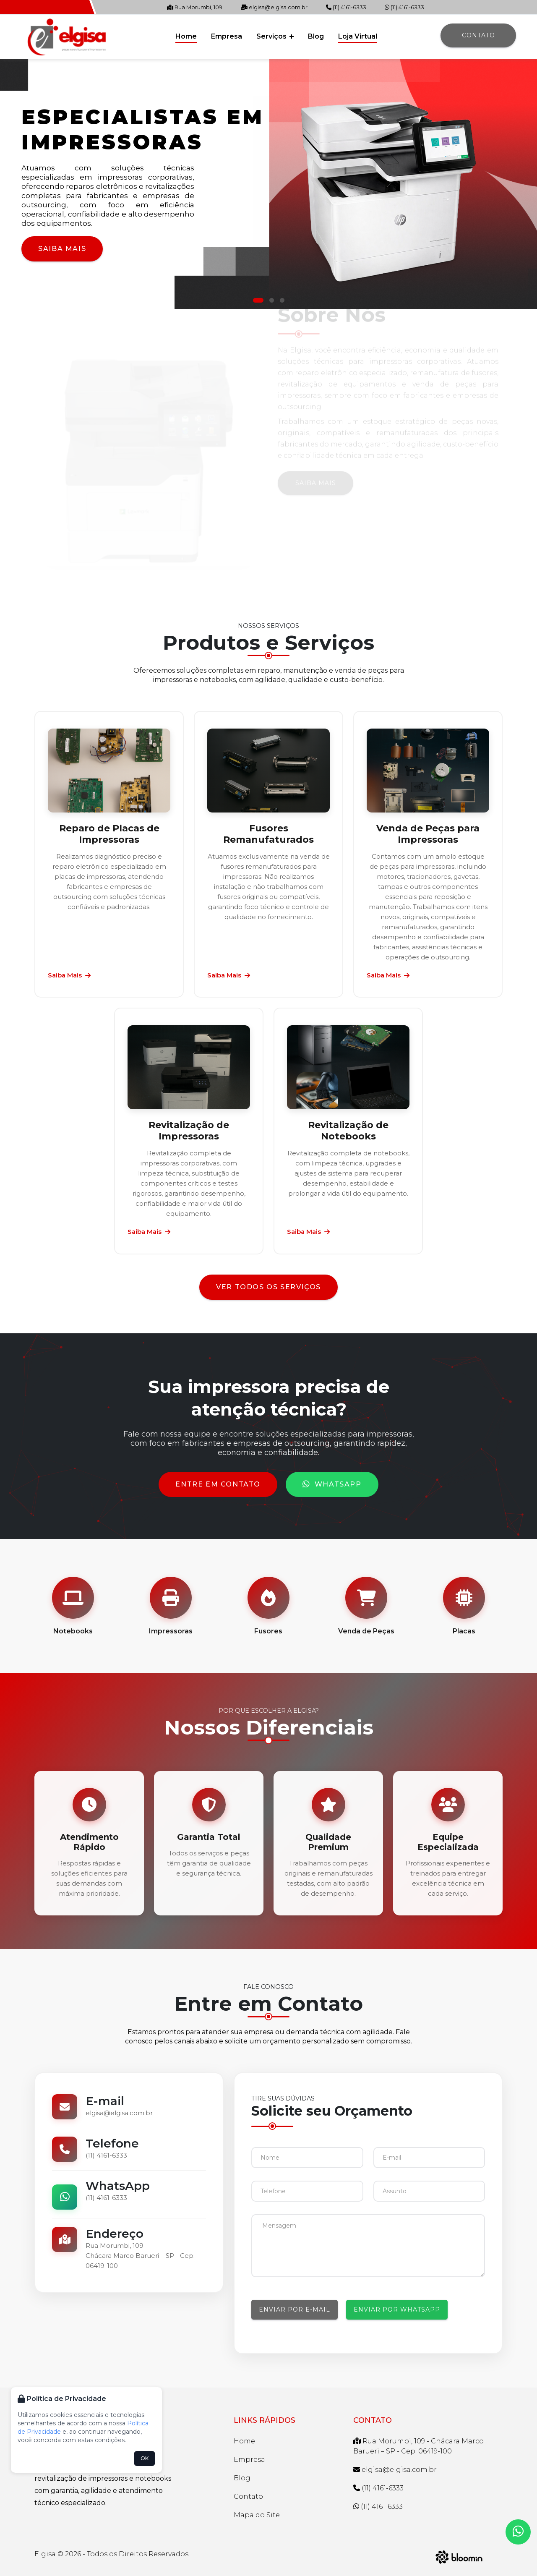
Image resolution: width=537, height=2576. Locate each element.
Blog (316, 36)
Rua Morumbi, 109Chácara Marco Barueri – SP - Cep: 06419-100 (140, 2256)
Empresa (226, 36)
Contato (478, 35)
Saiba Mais (62, 249)
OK (145, 2458)
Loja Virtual (357, 36)
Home (186, 36)
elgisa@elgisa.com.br (274, 7)
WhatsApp (331, 1484)
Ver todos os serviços (268, 1287)
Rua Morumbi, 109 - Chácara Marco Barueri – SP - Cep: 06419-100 (418, 2446)
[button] (258, 300)
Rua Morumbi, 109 (194, 7)
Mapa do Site (257, 2515)
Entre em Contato (218, 1484)
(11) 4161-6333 (346, 7)
